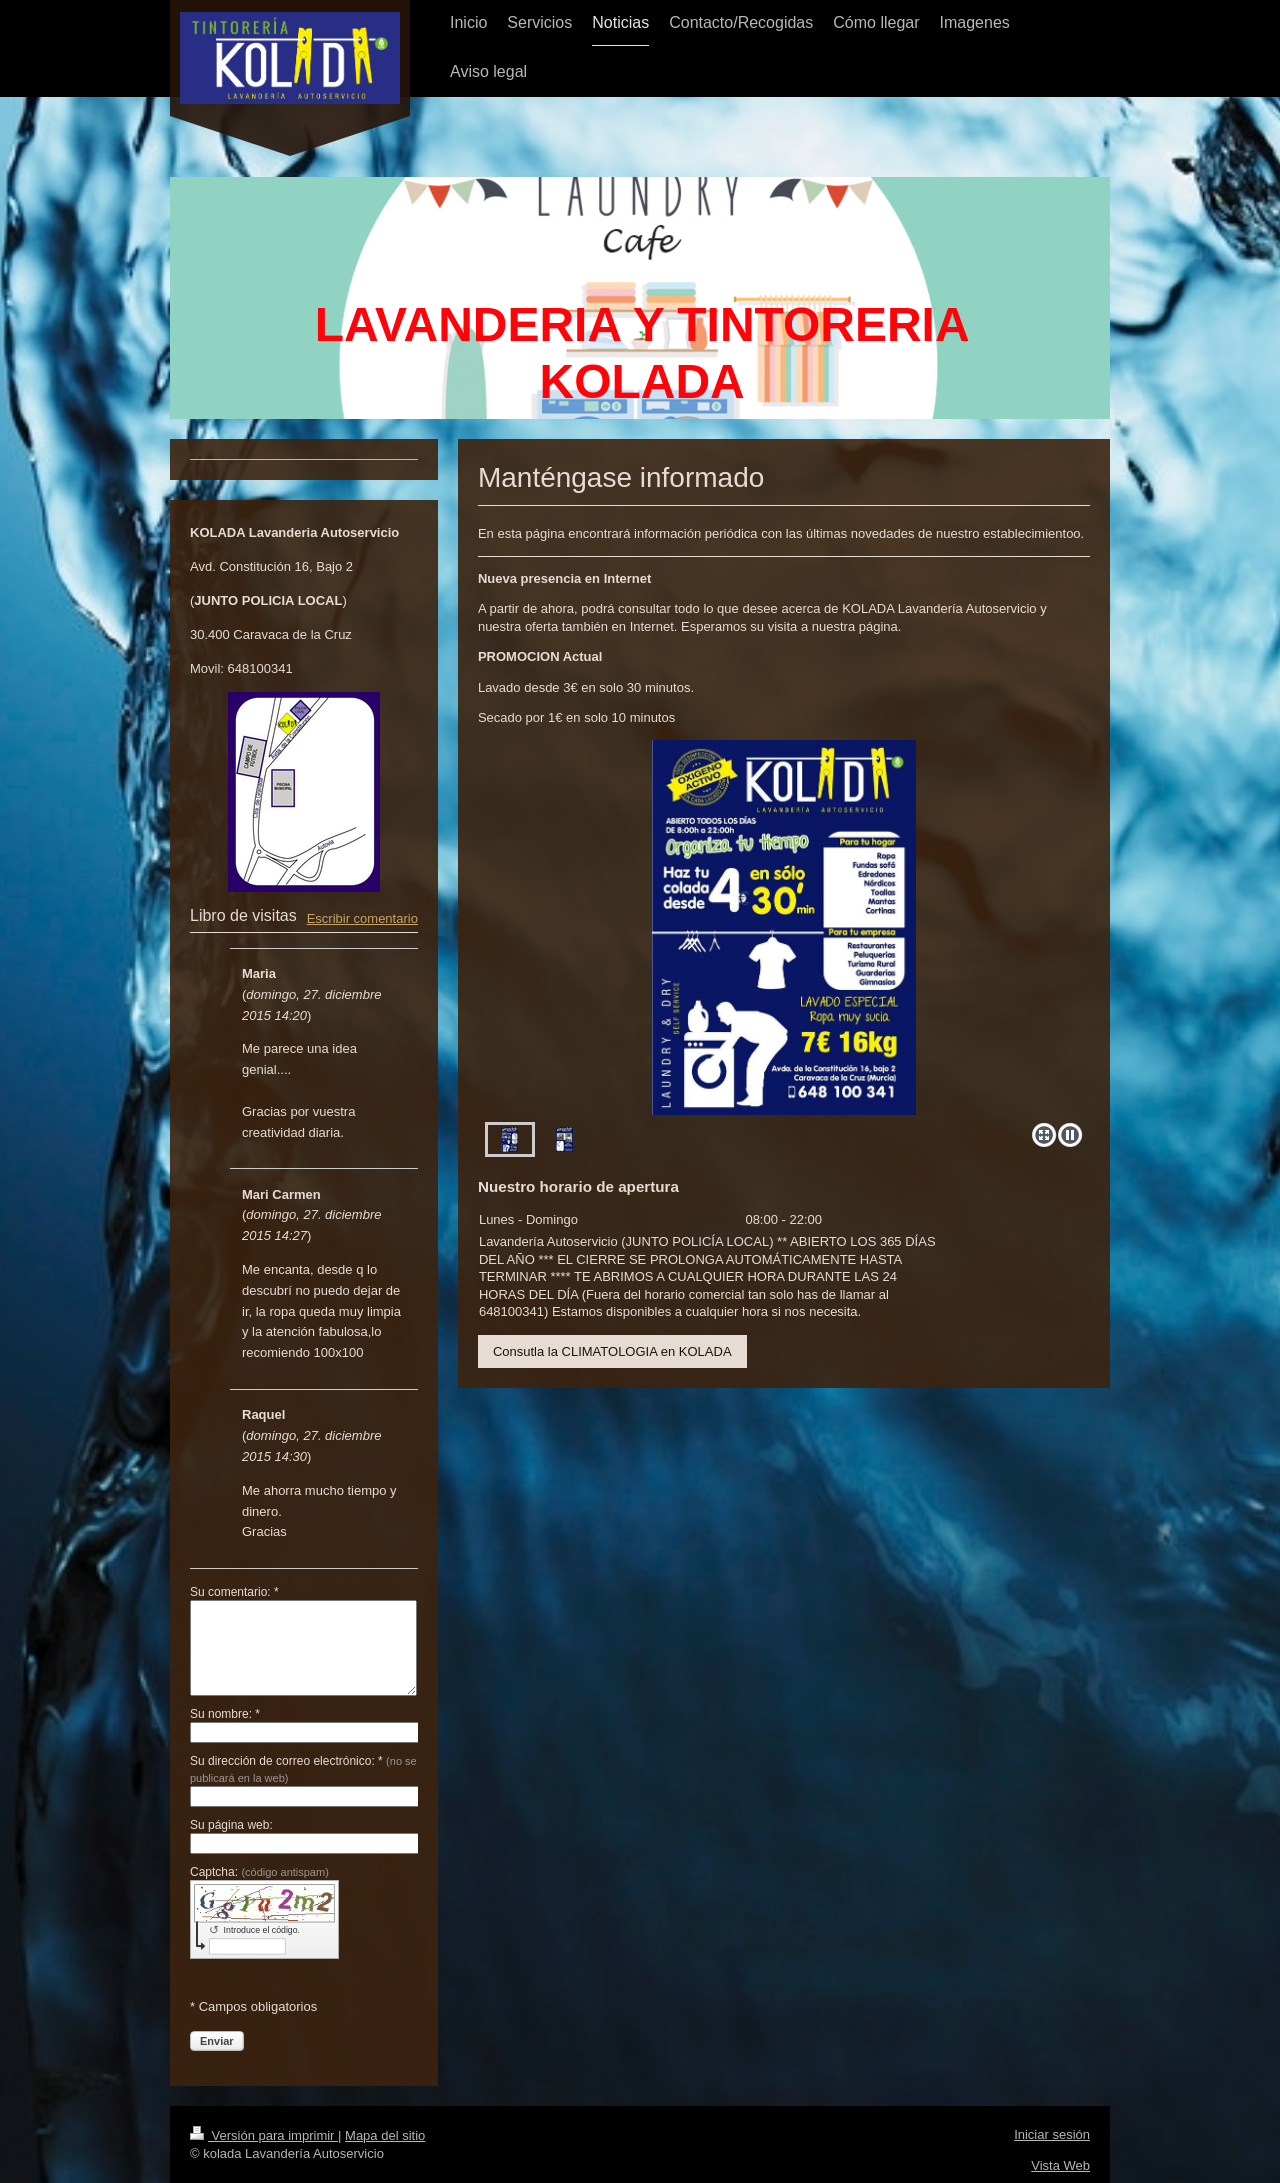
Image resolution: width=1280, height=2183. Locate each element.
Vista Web (1060, 2165)
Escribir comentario (362, 918)
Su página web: (231, 1825)
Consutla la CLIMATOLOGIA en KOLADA (612, 1351)
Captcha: (259, 1872)
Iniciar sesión (1052, 2134)
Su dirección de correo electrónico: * (303, 1768)
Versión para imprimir (264, 2135)
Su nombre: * (225, 1714)
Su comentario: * (234, 1592)
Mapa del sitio (385, 2135)
